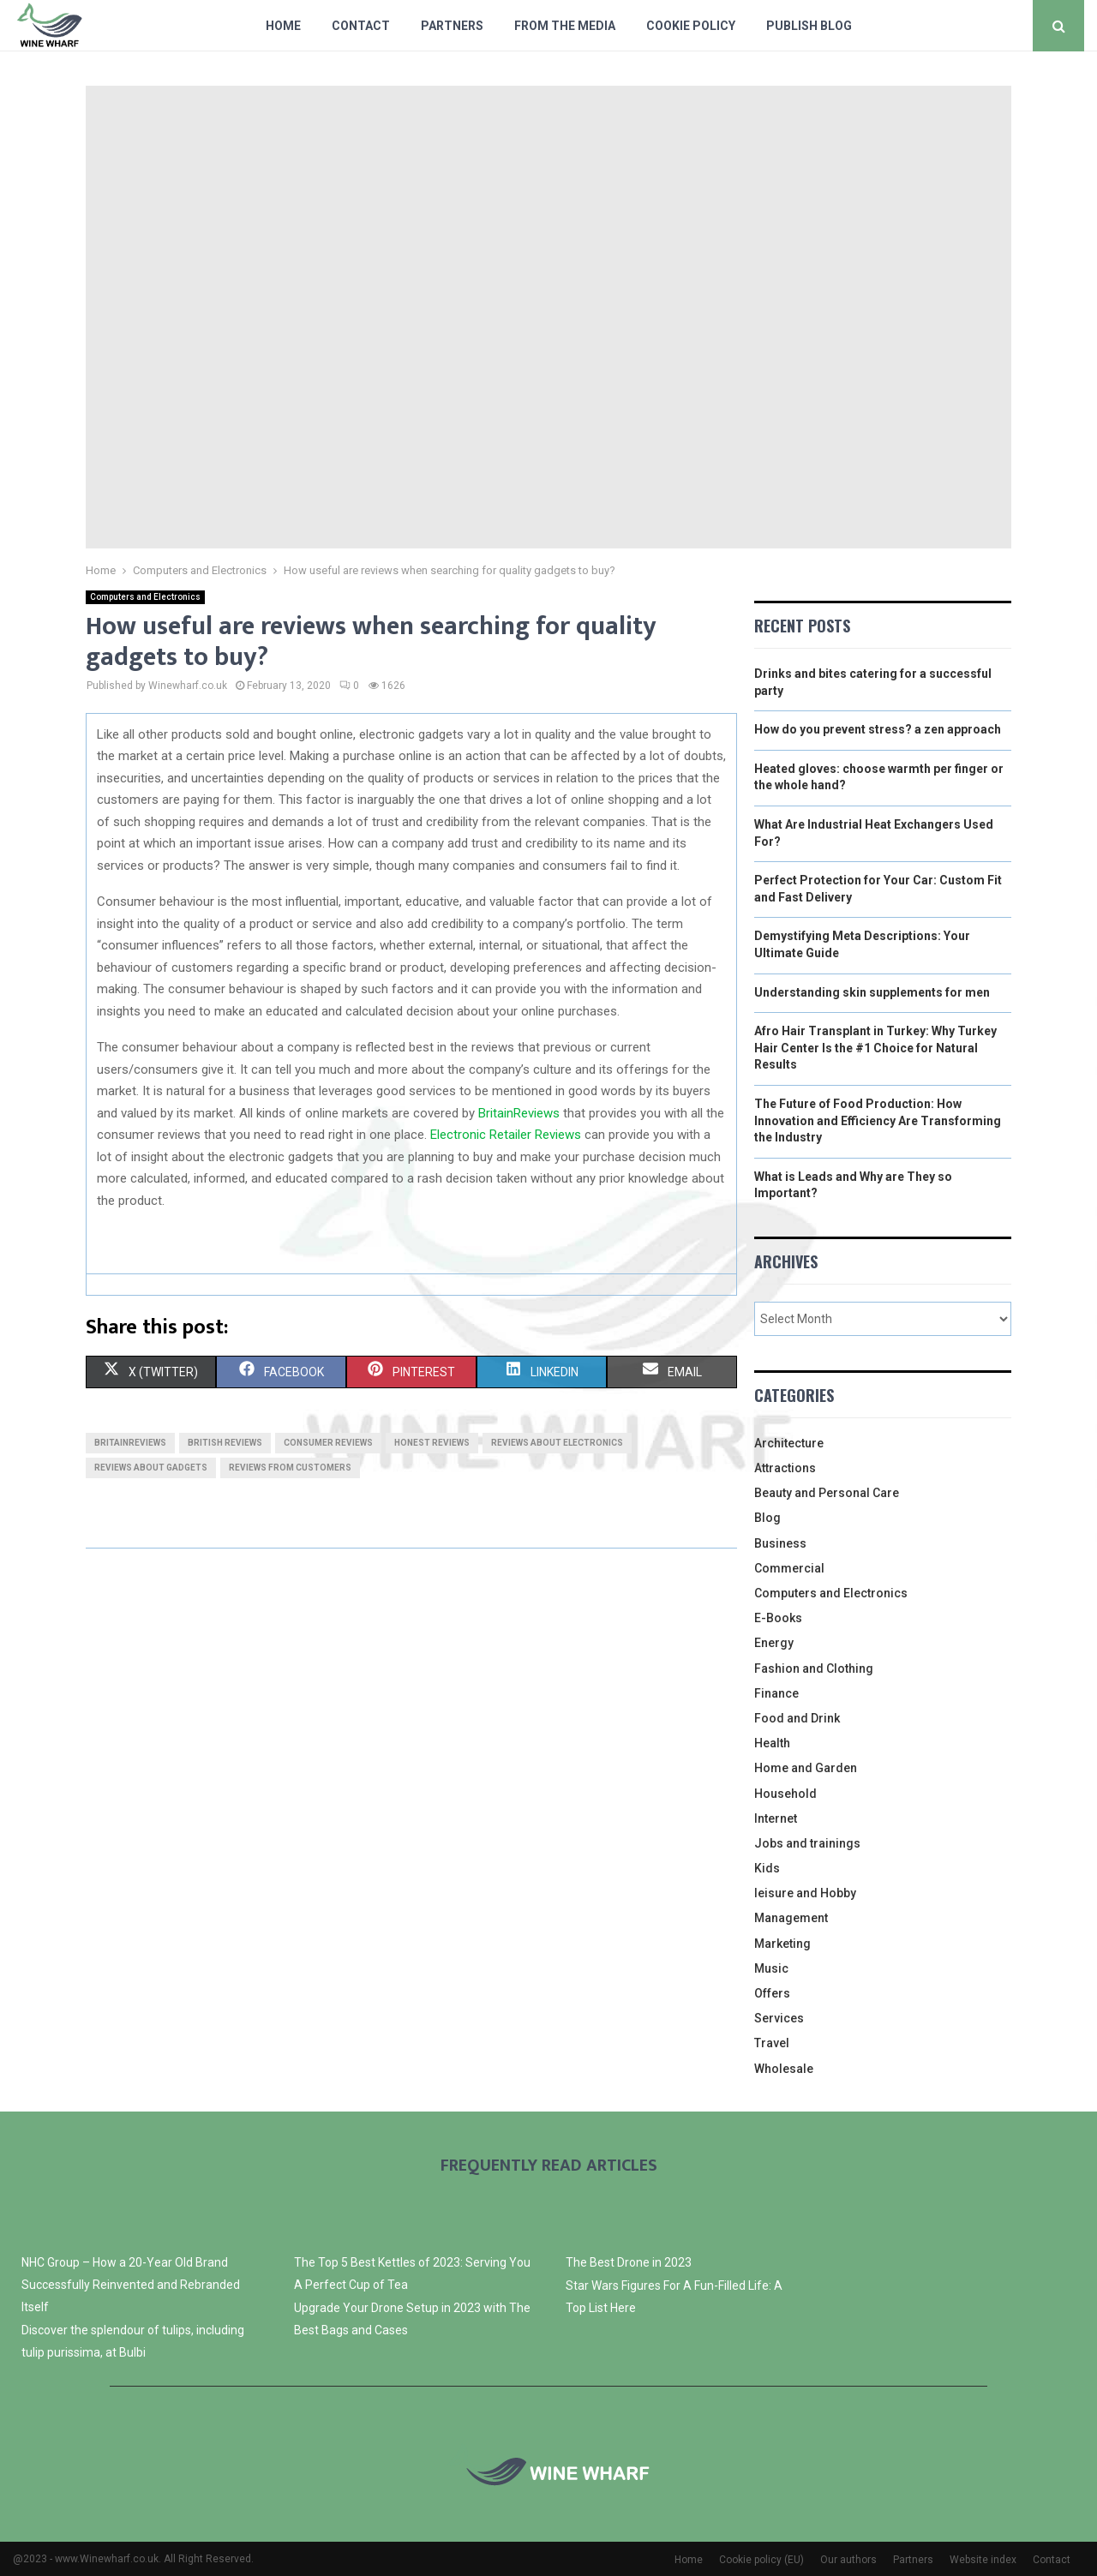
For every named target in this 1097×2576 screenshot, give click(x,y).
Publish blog (809, 26)
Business (780, 1543)
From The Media (564, 26)
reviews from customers (290, 1467)
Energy (774, 1643)
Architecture (789, 1443)
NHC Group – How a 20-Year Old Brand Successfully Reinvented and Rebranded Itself (130, 2284)
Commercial (789, 1568)
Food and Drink (797, 1718)
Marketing (782, 1943)
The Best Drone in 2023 (629, 2262)
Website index (983, 2560)
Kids (767, 1868)
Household (785, 1793)
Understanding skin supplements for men (872, 992)
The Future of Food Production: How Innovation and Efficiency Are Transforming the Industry (877, 1120)
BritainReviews (519, 1113)
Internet (775, 1818)
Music (771, 1968)
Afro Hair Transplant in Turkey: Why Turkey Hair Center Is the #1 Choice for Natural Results (875, 1047)
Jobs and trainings (807, 1843)
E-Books (778, 1618)
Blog (767, 1518)
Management (791, 1918)
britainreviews (130, 1442)
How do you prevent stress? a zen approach (877, 729)
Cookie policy (690, 26)
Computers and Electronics (145, 597)
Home (283, 26)
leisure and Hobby (805, 1893)
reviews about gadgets (150, 1467)
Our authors (848, 2560)
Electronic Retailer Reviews (505, 1134)
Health (772, 1743)
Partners (452, 26)
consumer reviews (328, 1442)
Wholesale (783, 2069)
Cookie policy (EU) (761, 2560)
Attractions (785, 1468)
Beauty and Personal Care (826, 1493)
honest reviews (432, 1442)
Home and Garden (805, 1768)
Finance (776, 1693)
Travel (771, 2043)
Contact (361, 26)
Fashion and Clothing (813, 1668)
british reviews (225, 1442)
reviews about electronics (557, 1442)
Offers (772, 1993)
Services (779, 2018)
